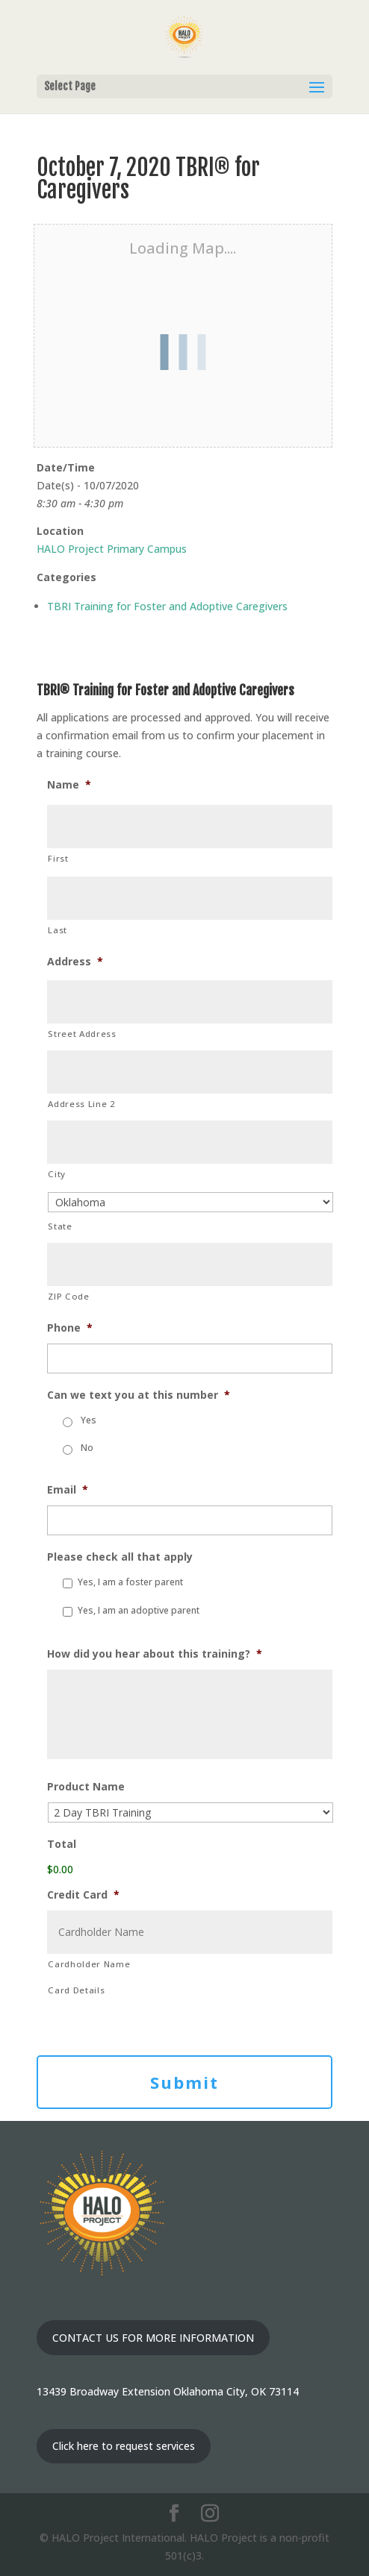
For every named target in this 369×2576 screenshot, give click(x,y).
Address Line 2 (81, 1103)
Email (67, 1490)
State (60, 1226)
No (87, 1447)
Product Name (86, 1786)
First (58, 858)
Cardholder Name (89, 1963)
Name (69, 785)
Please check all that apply (120, 1557)
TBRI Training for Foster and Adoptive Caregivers (167, 606)
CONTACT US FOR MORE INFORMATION (153, 2338)
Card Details (76, 1990)
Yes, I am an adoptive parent (138, 1610)
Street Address (82, 1033)
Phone (70, 1328)
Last (57, 930)
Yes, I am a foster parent (130, 1582)
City (57, 1173)
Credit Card (83, 1895)
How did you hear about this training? (154, 1654)
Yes (88, 1420)
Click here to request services (123, 2446)
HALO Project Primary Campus (112, 549)
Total (61, 1844)
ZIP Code (68, 1296)
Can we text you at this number (138, 1395)
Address (75, 961)
